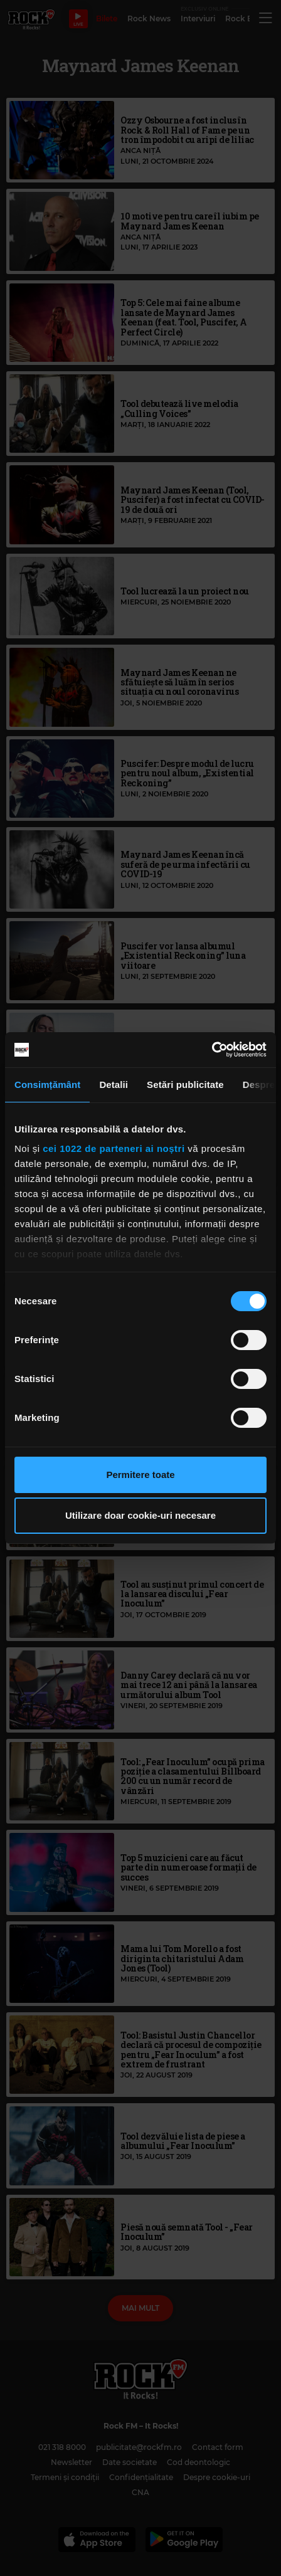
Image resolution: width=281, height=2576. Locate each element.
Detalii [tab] (113, 1084)
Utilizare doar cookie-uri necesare (140, 1515)
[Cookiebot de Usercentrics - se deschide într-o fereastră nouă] (212, 1050)
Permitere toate (140, 1474)
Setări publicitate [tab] (185, 1084)
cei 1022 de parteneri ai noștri (113, 1148)
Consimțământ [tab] (47, 1084)
